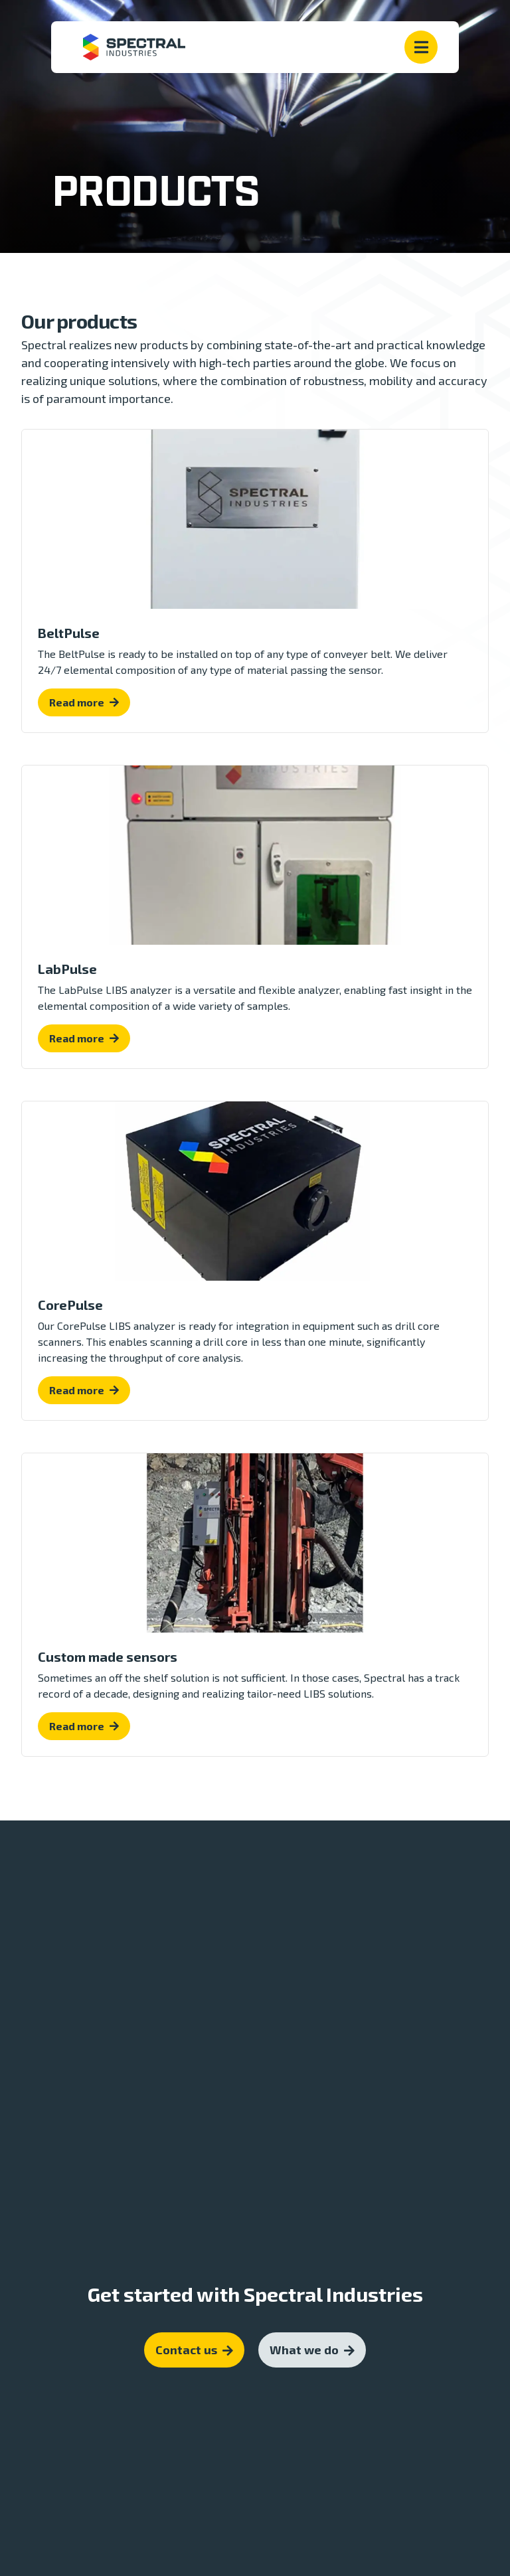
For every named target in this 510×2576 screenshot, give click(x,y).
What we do (312, 2315)
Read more (76, 702)
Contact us (194, 2315)
